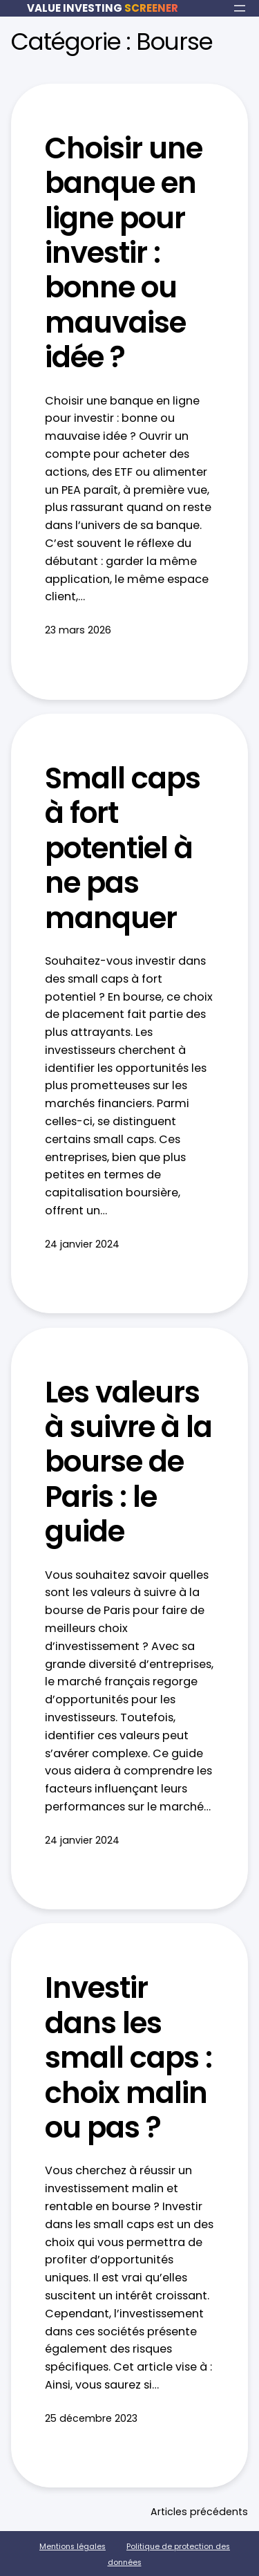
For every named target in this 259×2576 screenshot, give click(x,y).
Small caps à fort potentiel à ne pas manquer (122, 848)
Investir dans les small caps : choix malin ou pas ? (128, 2058)
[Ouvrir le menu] (239, 8)
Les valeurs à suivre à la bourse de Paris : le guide (128, 1462)
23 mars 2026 (78, 630)
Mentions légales (72, 2546)
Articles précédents (199, 2512)
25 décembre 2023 (91, 2418)
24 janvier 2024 (82, 1244)
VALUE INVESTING (102, 8)
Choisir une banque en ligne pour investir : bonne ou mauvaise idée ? (123, 253)
